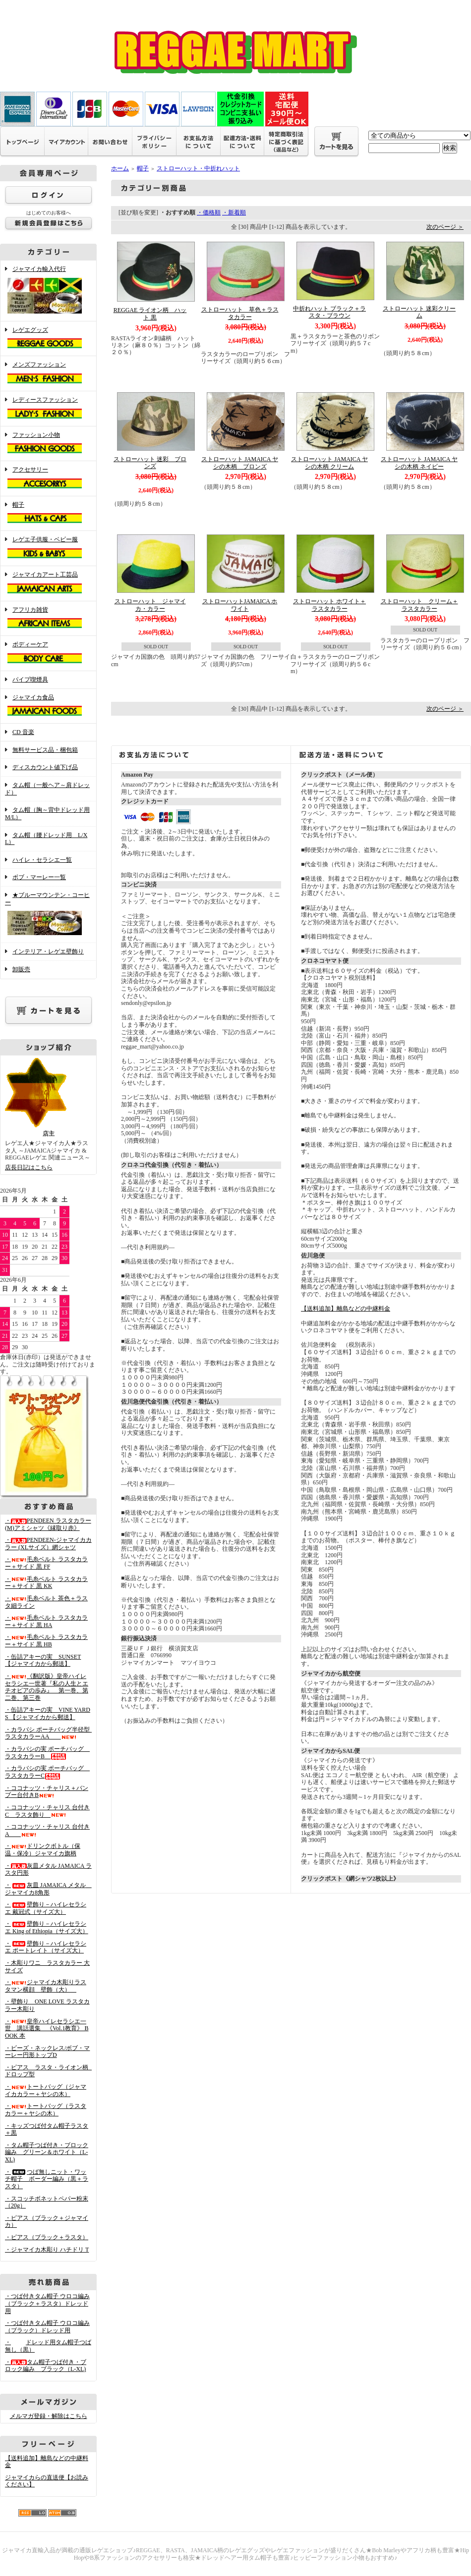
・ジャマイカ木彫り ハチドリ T (47, 2249)
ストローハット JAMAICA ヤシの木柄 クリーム (329, 463)
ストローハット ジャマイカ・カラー (150, 605)
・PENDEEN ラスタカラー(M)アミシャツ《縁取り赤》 (48, 1524)
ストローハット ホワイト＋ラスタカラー (329, 605)
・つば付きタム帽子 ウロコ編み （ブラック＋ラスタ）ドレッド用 (47, 2303)
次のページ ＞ (445, 226)
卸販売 (21, 969)
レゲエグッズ (48, 338)
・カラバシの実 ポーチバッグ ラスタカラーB (47, 1752)
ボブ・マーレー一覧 (39, 877)
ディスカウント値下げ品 (45, 767)
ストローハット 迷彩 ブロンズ (150, 463)
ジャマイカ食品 (48, 706)
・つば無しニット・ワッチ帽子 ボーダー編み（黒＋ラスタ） (46, 2179)
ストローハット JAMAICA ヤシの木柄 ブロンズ (239, 463)
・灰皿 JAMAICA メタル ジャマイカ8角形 (48, 1889)
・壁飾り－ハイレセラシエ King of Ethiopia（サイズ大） (46, 1927)
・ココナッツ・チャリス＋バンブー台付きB (46, 1792)
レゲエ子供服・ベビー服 (48, 548)
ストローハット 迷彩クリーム (419, 312)
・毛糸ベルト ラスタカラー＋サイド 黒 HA (46, 1621)
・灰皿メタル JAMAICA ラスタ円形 (48, 1869)
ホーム (120, 168)
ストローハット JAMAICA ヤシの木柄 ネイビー (419, 463)
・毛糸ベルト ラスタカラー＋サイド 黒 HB (46, 1640)
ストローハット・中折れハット (198, 168)
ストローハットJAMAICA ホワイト (240, 605)
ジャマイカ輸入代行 (48, 290)
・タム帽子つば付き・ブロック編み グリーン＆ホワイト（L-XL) (46, 2152)
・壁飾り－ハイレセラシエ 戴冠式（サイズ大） (45, 1908)
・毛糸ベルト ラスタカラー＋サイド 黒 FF (46, 1563)
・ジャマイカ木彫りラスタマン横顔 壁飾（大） (45, 1986)
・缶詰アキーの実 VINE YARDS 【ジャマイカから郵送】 (47, 1713)
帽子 (48, 513)
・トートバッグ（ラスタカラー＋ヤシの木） (45, 2110)
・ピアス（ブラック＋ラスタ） (46, 2237)
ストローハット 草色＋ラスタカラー (240, 313)
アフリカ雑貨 (48, 618)
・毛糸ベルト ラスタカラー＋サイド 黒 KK (46, 1583)
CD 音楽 (23, 732)
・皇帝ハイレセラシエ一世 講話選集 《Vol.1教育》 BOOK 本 (46, 2028)
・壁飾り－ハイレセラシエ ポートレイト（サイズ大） (45, 1947)
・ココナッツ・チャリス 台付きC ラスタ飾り (47, 1811)
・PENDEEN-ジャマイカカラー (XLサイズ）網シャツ (48, 1543)
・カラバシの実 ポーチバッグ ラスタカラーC (47, 1772)
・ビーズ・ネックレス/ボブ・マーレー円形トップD (47, 2052)
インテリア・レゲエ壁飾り (48, 951)
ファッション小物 (48, 443)
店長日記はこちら (29, 1167)
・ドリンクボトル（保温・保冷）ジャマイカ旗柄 (42, 1849)
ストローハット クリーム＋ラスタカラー (419, 605)
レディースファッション (48, 408)
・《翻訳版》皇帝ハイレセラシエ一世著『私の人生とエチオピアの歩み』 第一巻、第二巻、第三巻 (46, 1687)
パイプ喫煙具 (30, 679)
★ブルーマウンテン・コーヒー (48, 915)
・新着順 (234, 212)
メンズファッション (48, 373)
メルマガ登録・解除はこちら (48, 2416)
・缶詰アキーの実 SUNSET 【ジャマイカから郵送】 (43, 1660)
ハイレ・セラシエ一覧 (42, 859)
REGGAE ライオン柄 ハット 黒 (150, 314)
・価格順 (209, 212)
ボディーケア (48, 653)
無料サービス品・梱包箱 (45, 749)
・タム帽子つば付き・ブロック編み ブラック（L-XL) (45, 2366)
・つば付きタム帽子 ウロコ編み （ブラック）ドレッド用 (47, 2326)
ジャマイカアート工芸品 (48, 583)
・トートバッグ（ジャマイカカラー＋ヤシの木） (45, 2090)
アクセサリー (48, 478)
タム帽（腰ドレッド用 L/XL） (46, 839)
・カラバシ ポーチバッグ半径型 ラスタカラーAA (50, 1733)
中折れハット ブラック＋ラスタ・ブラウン (329, 312)
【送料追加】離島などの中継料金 (345, 1308)
